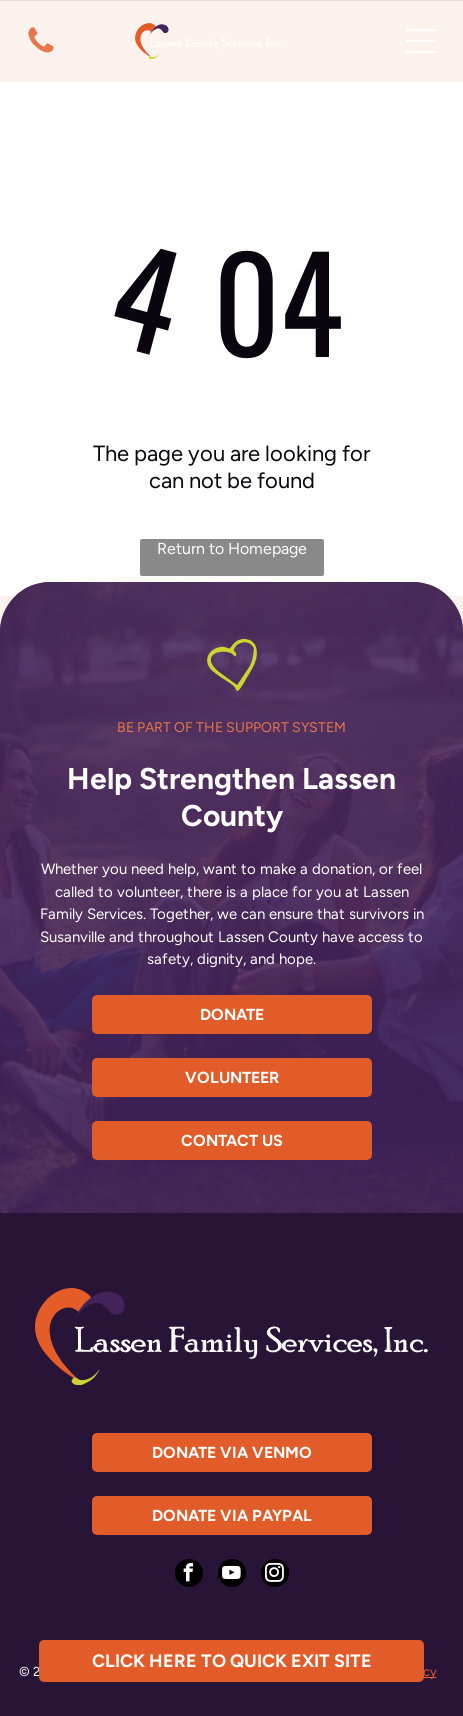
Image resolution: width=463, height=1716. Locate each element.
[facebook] (189, 1575)
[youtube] (232, 1575)
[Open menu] (421, 41)
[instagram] (275, 1575)
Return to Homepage (232, 548)
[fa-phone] (41, 52)
